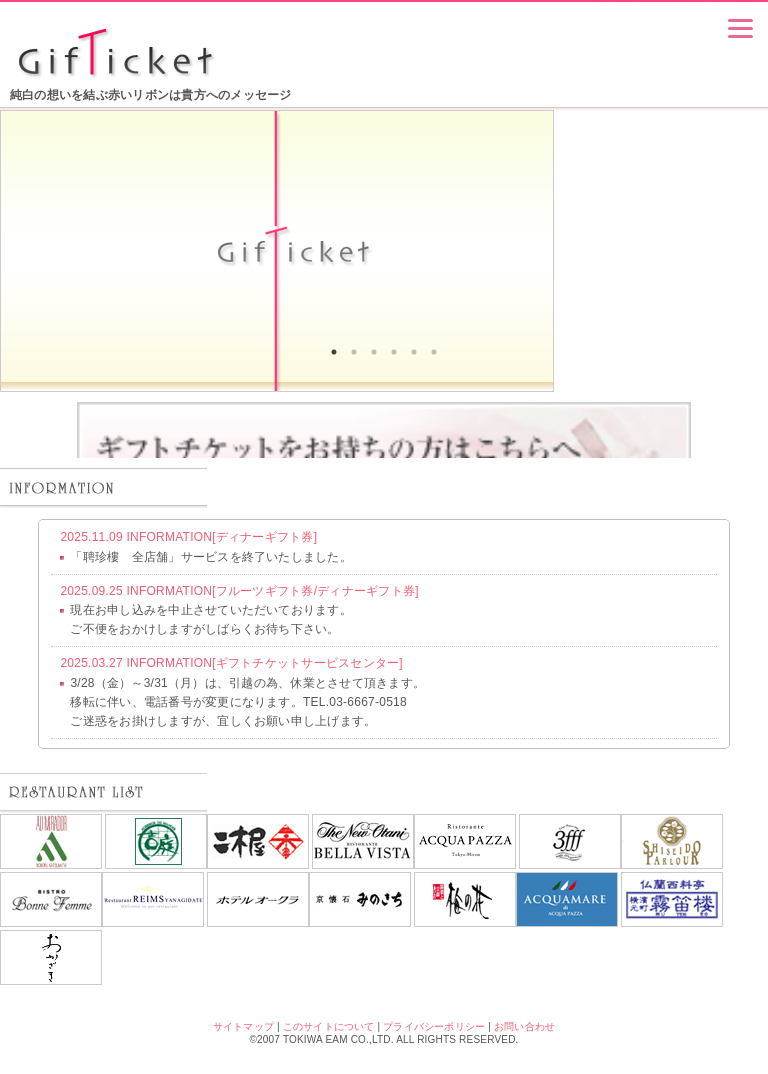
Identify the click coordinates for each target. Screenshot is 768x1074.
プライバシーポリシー (434, 1026)
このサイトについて (329, 1026)
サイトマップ (243, 1026)
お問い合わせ (524, 1026)
